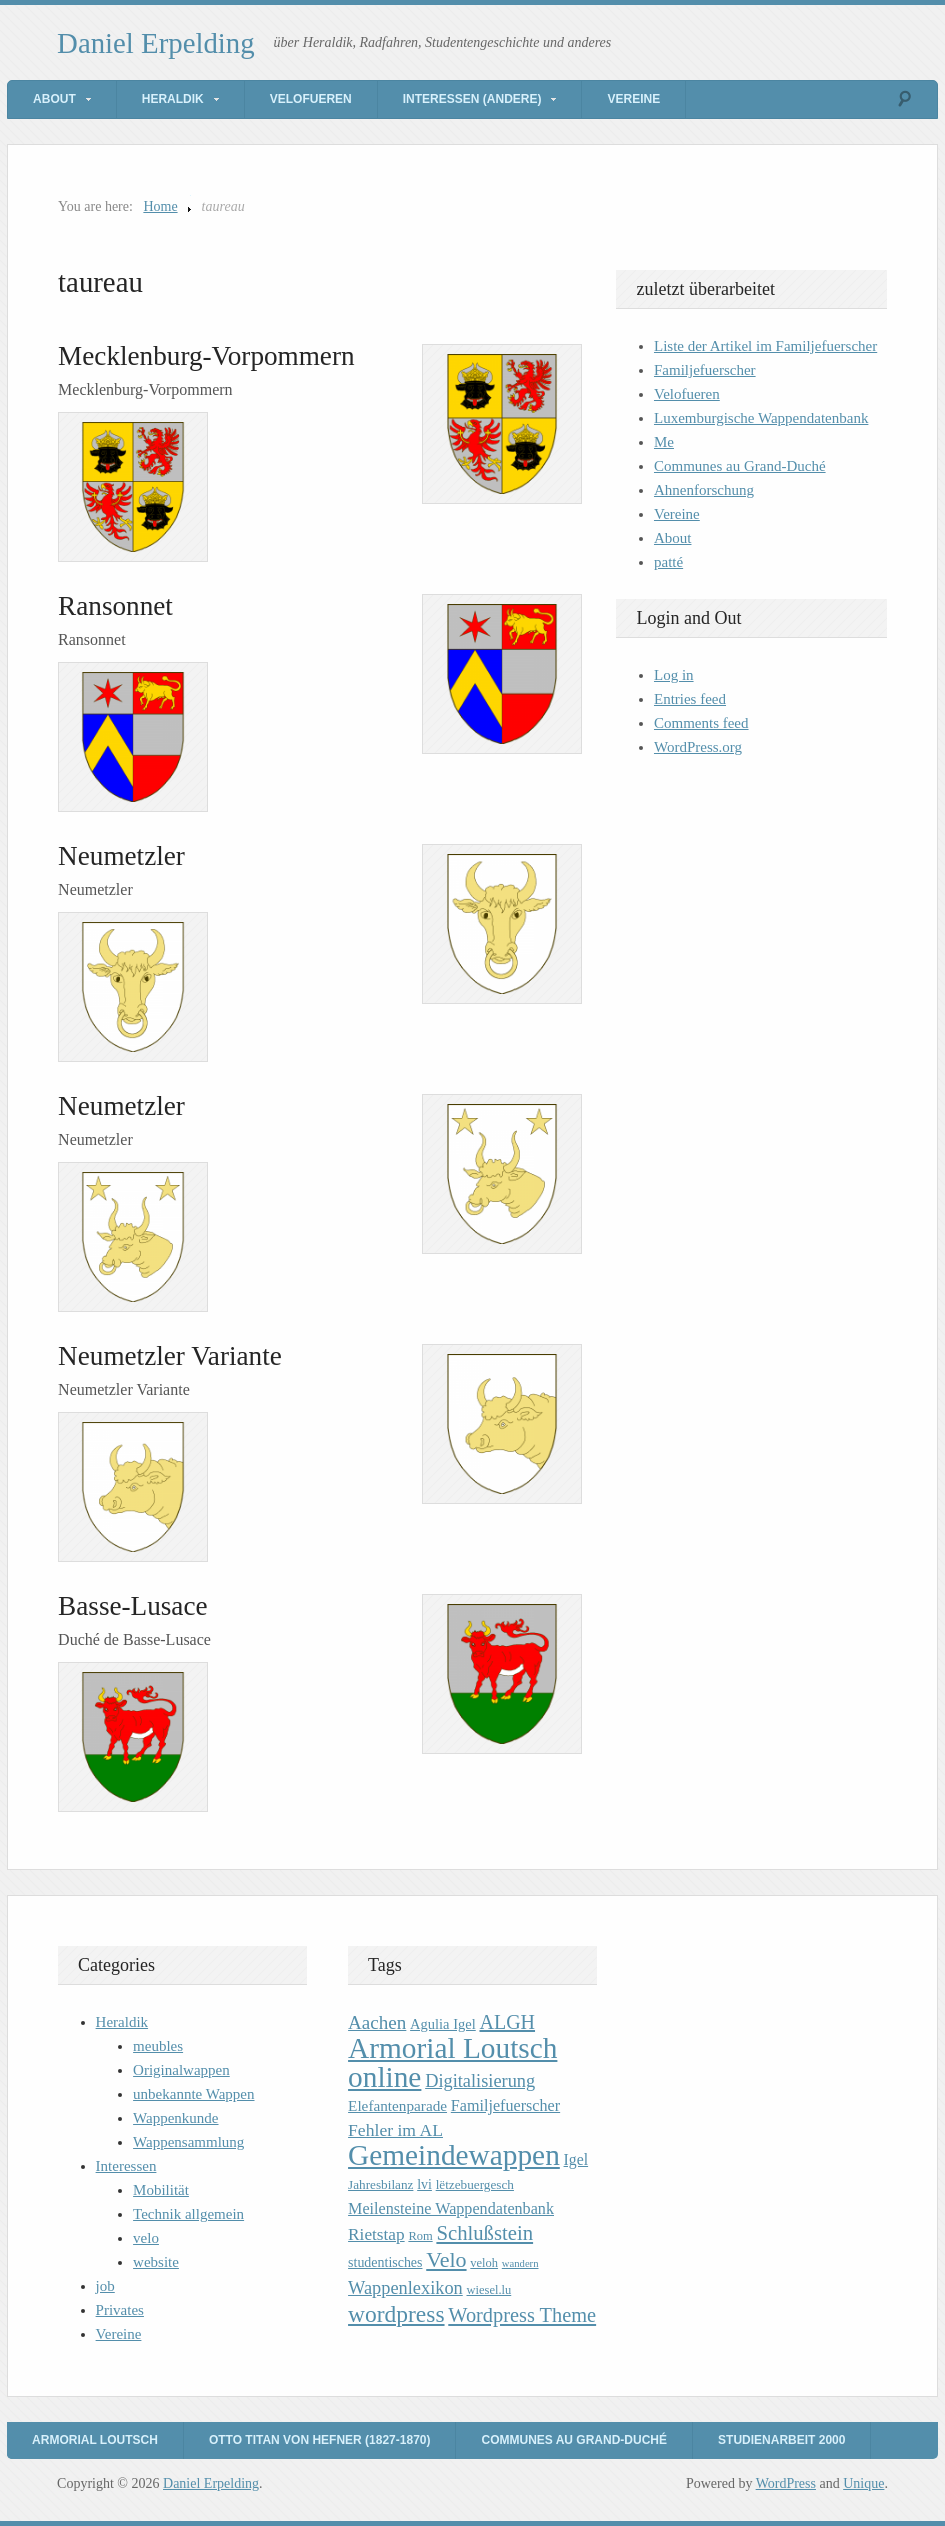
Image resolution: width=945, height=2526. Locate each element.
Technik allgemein (188, 2214)
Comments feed (701, 723)
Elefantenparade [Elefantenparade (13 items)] (397, 2105)
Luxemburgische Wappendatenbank (761, 418)
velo (146, 2238)
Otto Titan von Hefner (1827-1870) (320, 2440)
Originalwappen (181, 2070)
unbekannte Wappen (193, 2094)
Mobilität (161, 2190)
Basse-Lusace (132, 1606)
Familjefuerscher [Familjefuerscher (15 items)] (505, 2105)
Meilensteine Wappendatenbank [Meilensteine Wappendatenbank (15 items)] (451, 2208)
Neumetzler (121, 856)
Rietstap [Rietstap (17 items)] (376, 2234)
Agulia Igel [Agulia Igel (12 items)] (443, 2024)
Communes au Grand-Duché (740, 466)
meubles (158, 2046)
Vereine (633, 99)
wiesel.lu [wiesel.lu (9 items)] (489, 2290)
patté (668, 562)
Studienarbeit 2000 (781, 2440)
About (54, 99)
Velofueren (311, 99)
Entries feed (690, 699)
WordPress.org (698, 747)
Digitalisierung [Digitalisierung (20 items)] (480, 2081)
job (105, 2286)
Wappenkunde (175, 2118)
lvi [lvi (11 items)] (424, 2184)
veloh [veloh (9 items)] (484, 2263)
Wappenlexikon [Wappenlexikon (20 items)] (405, 2288)
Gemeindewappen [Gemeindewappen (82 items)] (454, 2155)
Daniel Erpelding (156, 43)
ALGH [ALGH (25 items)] (507, 2022)
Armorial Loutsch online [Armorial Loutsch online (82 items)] (452, 2062)
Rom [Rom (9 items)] (420, 2236)
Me (664, 442)
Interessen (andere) (472, 99)
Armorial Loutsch (95, 2440)
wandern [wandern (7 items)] (520, 2263)
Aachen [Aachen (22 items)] (377, 2022)
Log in (674, 675)
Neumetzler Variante (170, 1356)
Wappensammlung (188, 2142)
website (156, 2262)
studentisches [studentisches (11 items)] (385, 2262)
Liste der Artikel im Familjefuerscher (765, 346)
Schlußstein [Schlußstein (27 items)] (484, 2233)
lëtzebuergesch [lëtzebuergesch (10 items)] (475, 2184)
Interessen (126, 2166)
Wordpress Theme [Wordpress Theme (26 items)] (522, 2315)
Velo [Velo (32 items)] (446, 2259)
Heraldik (173, 99)
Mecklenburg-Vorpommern (206, 356)
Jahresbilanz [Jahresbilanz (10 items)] (380, 2184)
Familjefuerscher (705, 370)
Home (160, 206)
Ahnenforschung (704, 490)
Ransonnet (115, 606)
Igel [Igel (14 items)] (576, 2159)
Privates (120, 2310)
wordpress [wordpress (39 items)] (396, 2314)
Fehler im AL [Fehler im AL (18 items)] (395, 2130)
